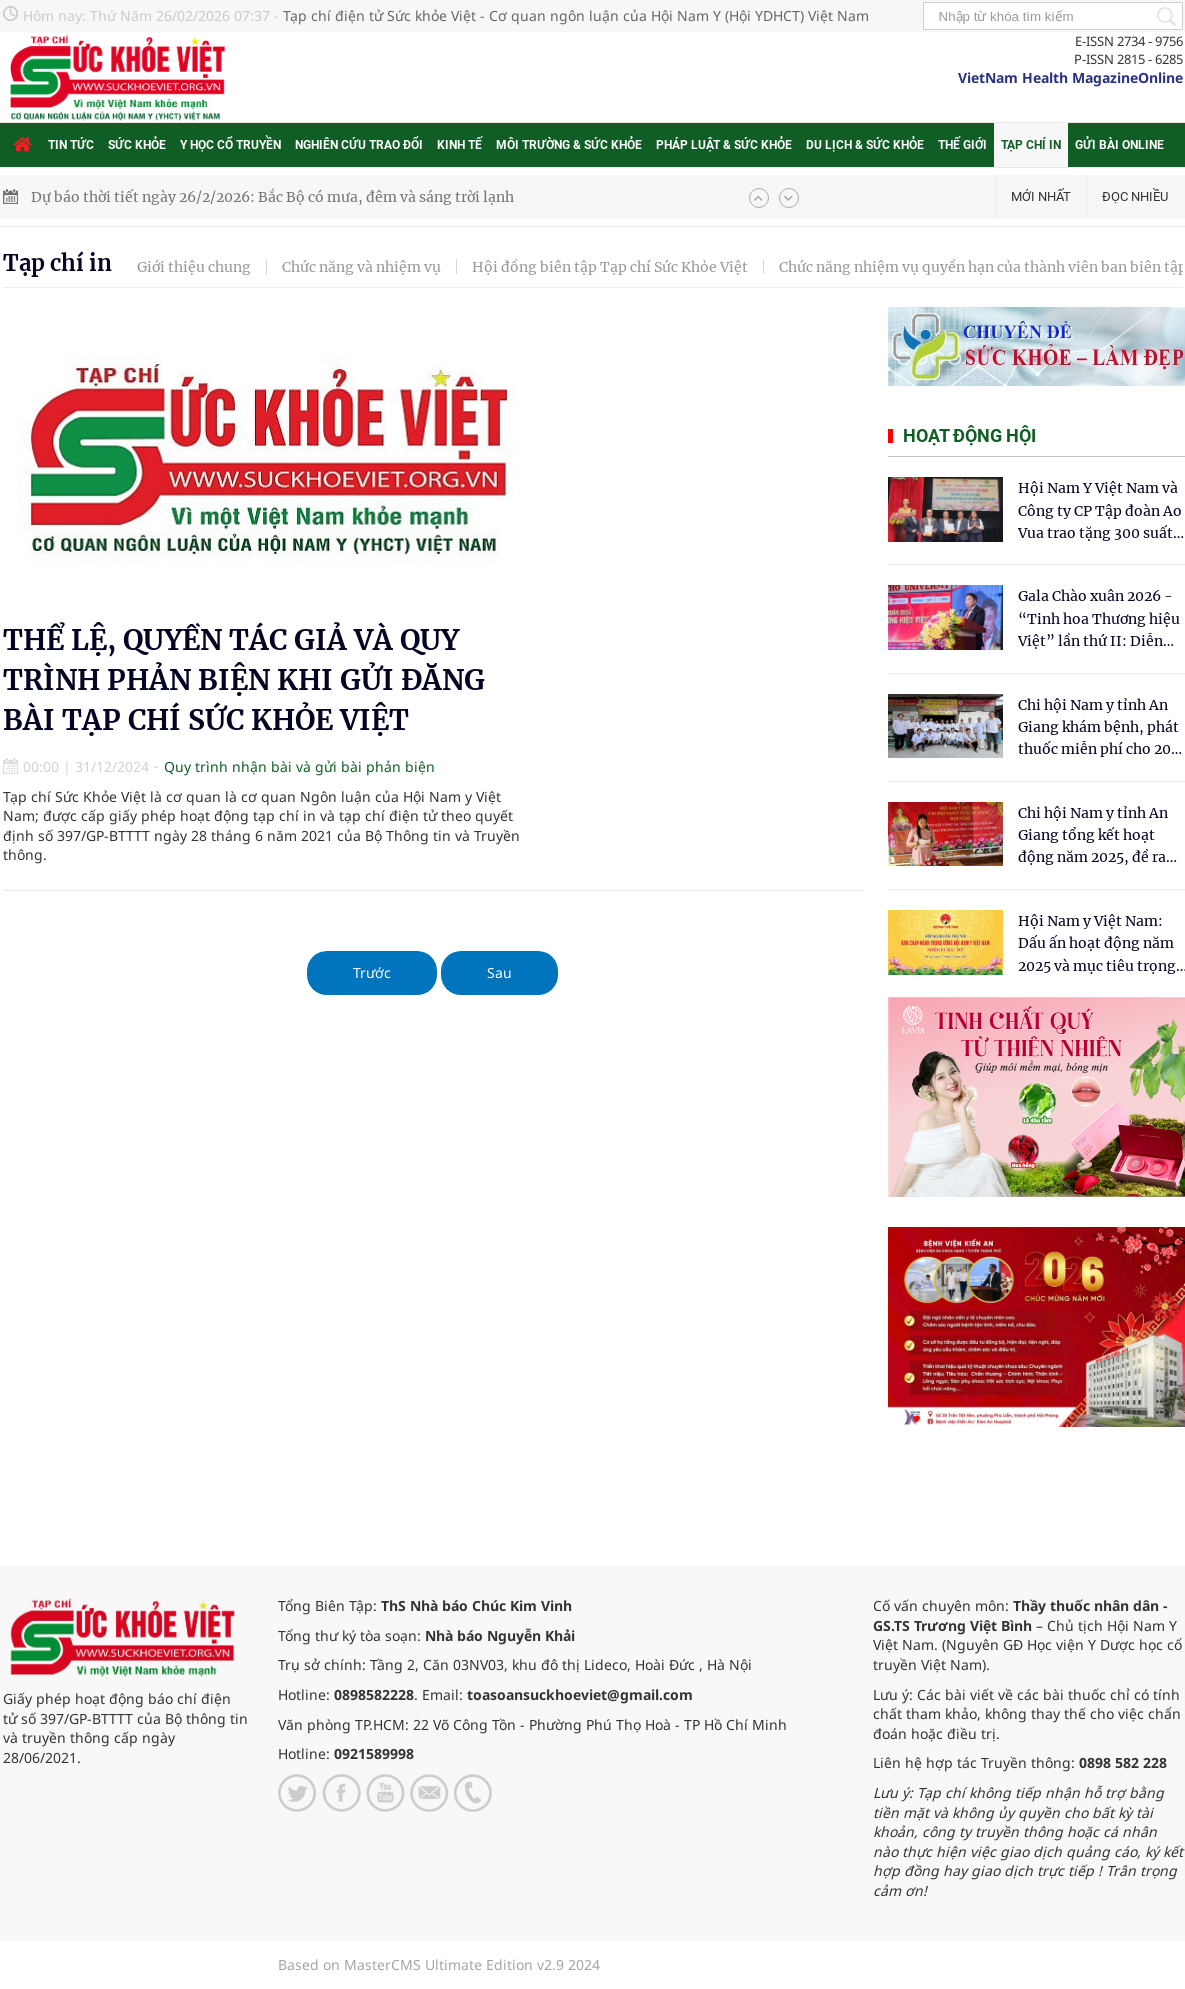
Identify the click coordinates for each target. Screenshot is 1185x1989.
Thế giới (962, 145)
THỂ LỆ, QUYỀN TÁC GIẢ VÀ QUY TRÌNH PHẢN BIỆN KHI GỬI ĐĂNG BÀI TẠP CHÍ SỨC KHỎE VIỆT (244, 680)
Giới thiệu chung (194, 267)
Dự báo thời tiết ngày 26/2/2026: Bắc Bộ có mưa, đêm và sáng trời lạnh (272, 197)
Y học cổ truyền (230, 145)
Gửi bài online (1119, 145)
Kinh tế (459, 145)
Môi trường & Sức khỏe (569, 145)
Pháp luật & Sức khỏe (724, 145)
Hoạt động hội (969, 435)
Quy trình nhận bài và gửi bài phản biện (299, 766)
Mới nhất (1041, 196)
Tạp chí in (1031, 145)
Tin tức (71, 145)
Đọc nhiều (1135, 196)
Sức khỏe (137, 145)
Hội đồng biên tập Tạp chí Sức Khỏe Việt (610, 267)
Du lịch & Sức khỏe (865, 145)
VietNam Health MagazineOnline (1070, 77)
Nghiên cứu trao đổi (359, 145)
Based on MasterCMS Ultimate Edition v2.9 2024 (439, 1964)
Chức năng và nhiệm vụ (361, 267)
